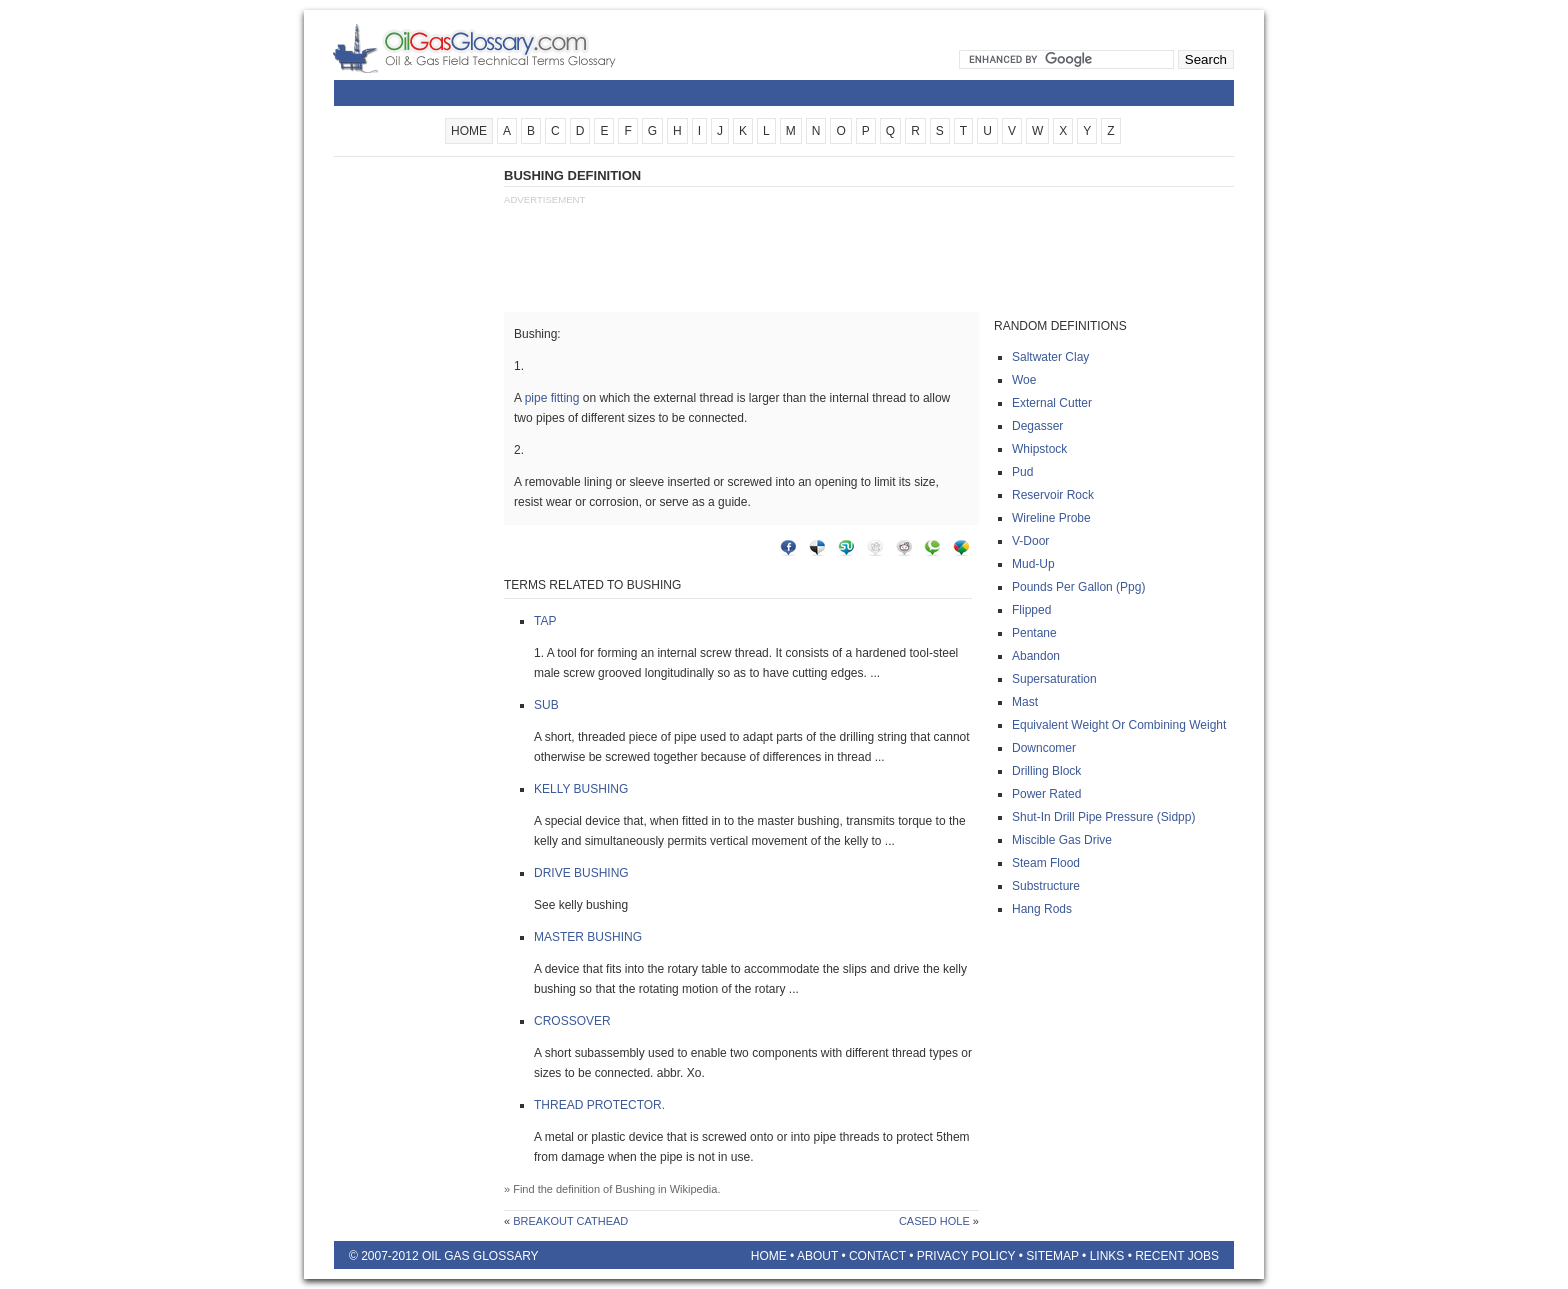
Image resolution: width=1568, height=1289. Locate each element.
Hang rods (1042, 909)
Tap (545, 621)
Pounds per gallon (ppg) (1078, 587)
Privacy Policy (966, 1256)
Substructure (1046, 886)
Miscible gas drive (1062, 840)
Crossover (572, 1021)
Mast (1025, 702)
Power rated (1046, 794)
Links (1107, 1256)
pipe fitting (552, 398)
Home (769, 1256)
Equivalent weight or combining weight (1119, 725)
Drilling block (1046, 771)
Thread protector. (599, 1105)
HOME (469, 131)
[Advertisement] (414, 467)
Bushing (635, 1189)
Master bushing (588, 937)
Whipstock (1039, 449)
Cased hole (934, 1221)
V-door (1030, 541)
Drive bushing (581, 873)
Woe (1024, 380)
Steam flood (1046, 863)
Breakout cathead (570, 1221)
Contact (877, 1256)
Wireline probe (1051, 518)
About (817, 1256)
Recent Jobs (1177, 1256)
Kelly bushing (581, 789)
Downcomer (1044, 748)
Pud (1022, 472)
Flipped (1031, 610)
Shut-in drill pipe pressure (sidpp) (1103, 817)
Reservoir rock (1053, 495)
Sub (546, 705)
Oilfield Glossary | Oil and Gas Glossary (498, 48)
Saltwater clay (1050, 357)
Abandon (1036, 656)
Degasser (1037, 426)
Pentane (1034, 633)
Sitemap (1052, 1256)
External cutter (1052, 403)
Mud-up (1033, 564)
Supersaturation (1054, 679)
